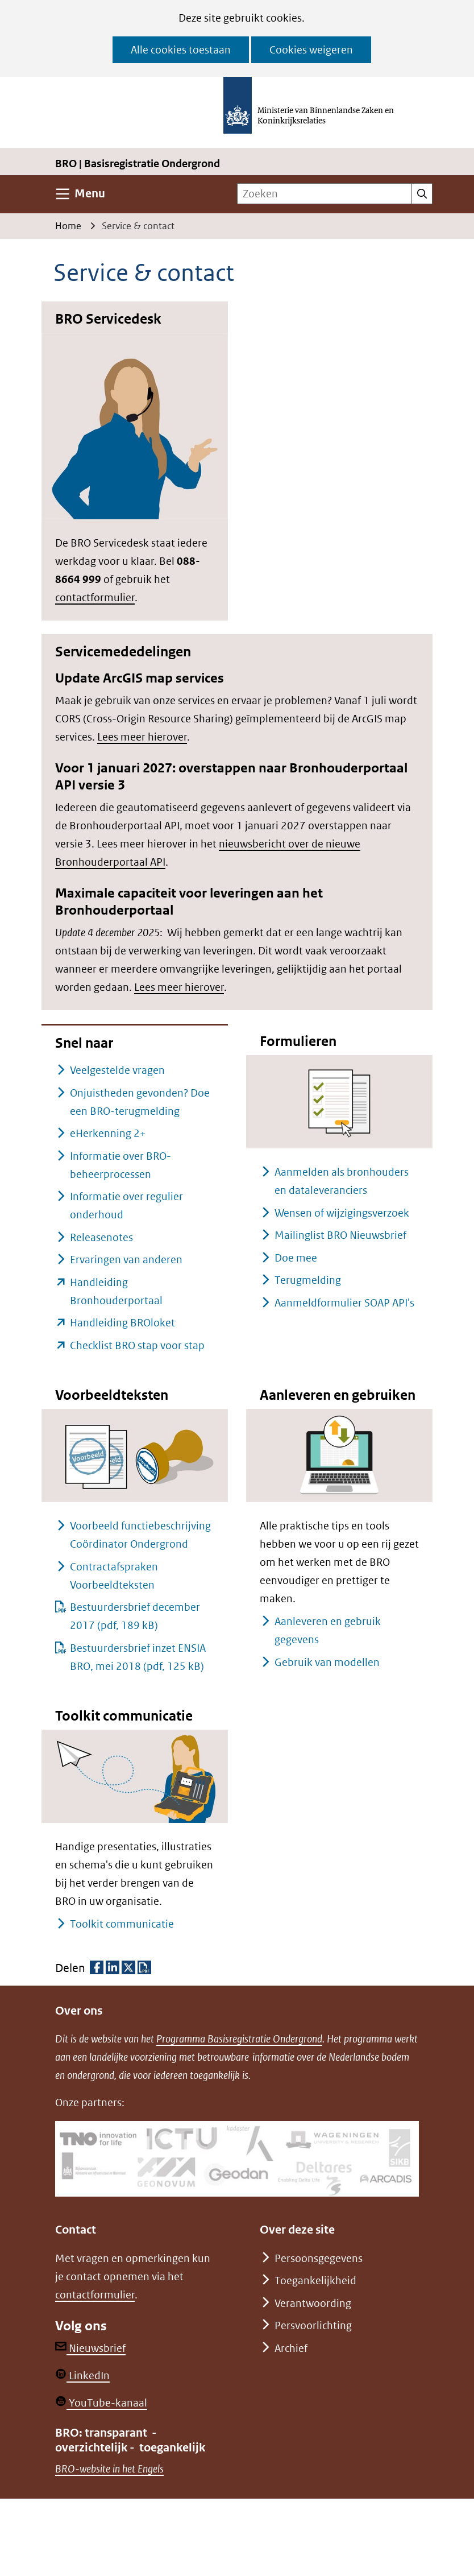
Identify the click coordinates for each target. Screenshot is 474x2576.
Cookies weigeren (311, 49)
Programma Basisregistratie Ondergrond (239, 2038)
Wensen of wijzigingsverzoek (342, 1212)
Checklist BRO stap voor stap (137, 1345)
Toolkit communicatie (121, 1923)
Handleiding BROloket (122, 1322)
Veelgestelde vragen (117, 1070)
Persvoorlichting (313, 2325)
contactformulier (95, 597)
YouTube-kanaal (101, 2402)
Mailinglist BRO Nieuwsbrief (340, 1235)
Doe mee (296, 1257)
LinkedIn (82, 2375)
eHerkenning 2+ (108, 1133)
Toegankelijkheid (315, 2280)
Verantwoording (313, 2303)
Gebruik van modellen (327, 1662)
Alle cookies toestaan (181, 49)
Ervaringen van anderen (126, 1259)
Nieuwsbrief (90, 2348)
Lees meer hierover (142, 736)
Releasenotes (101, 1237)
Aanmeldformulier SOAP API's (344, 1302)
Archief (291, 2348)
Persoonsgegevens (319, 2258)
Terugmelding (308, 1280)
